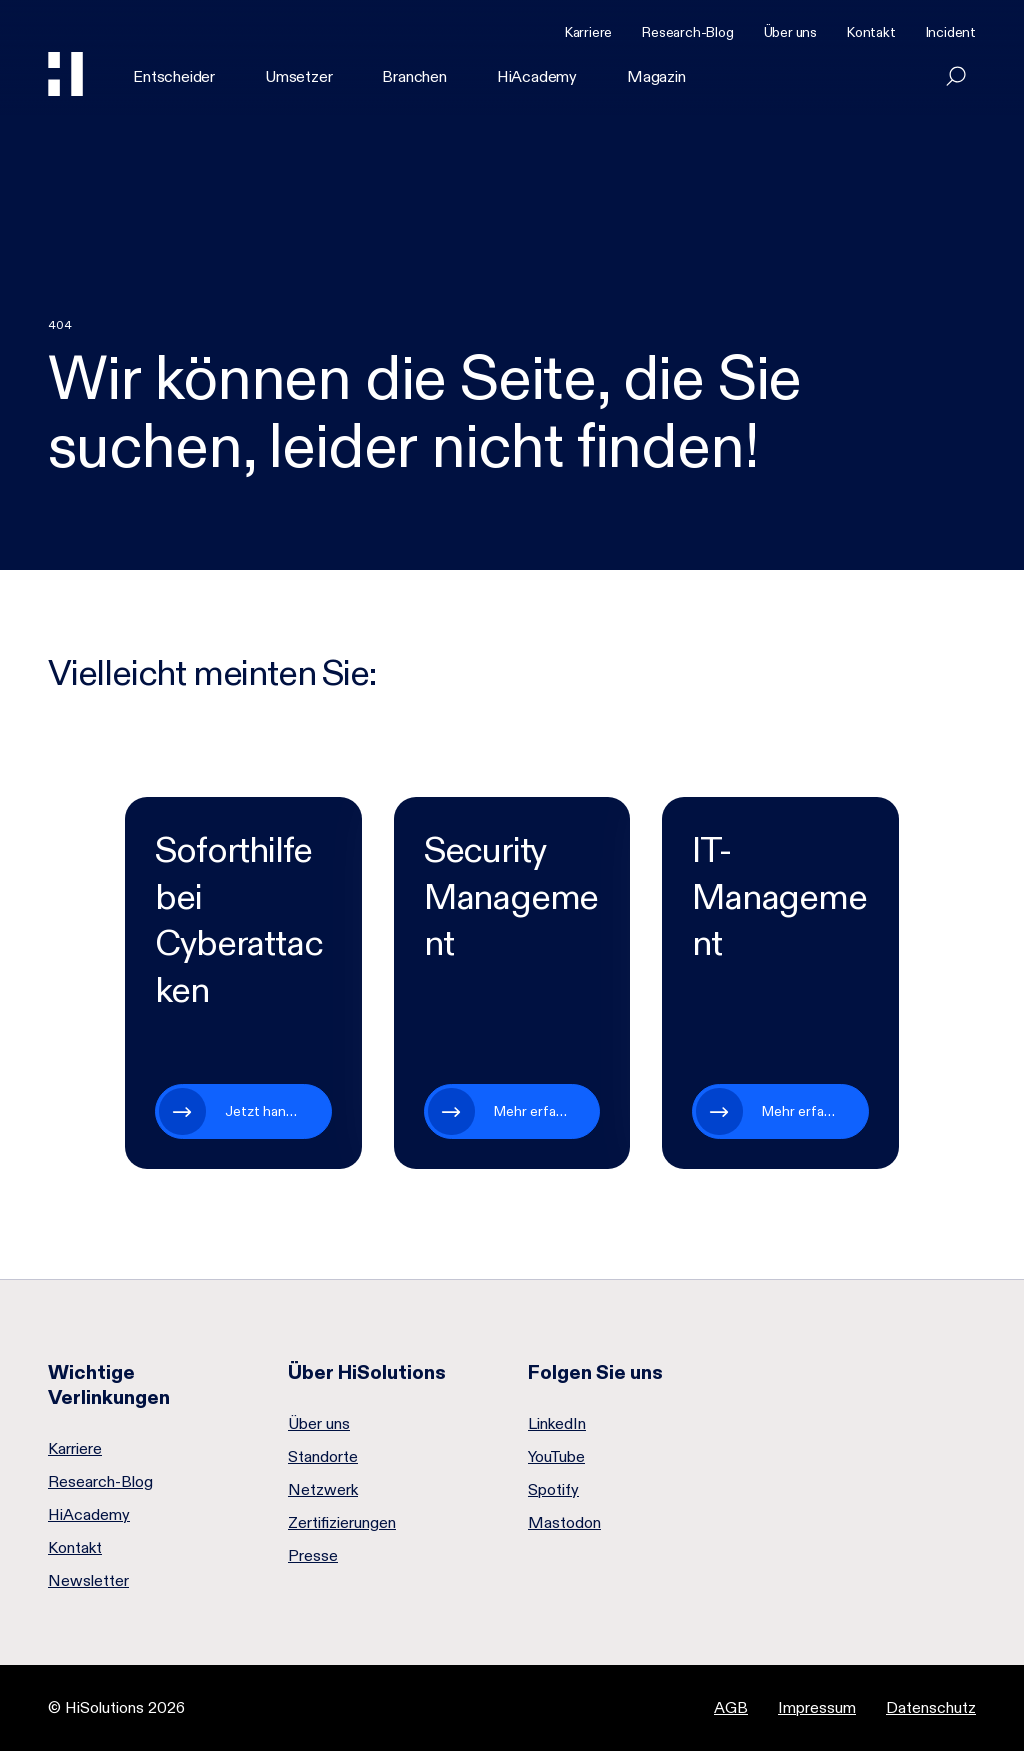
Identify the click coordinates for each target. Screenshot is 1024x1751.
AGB (731, 1707)
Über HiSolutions (367, 1372)
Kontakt (871, 32)
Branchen (414, 76)
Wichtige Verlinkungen (109, 1384)
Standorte (323, 1457)
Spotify (553, 1490)
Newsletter (88, 1581)
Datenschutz (931, 1707)
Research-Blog (687, 32)
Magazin (656, 76)
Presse (313, 1556)
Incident (951, 32)
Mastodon (564, 1523)
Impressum (817, 1707)
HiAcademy (537, 76)
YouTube (556, 1457)
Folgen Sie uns (595, 1372)
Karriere (588, 32)
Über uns (790, 32)
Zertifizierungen (342, 1523)
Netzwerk (323, 1490)
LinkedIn (557, 1424)
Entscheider (174, 76)
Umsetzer (298, 76)
